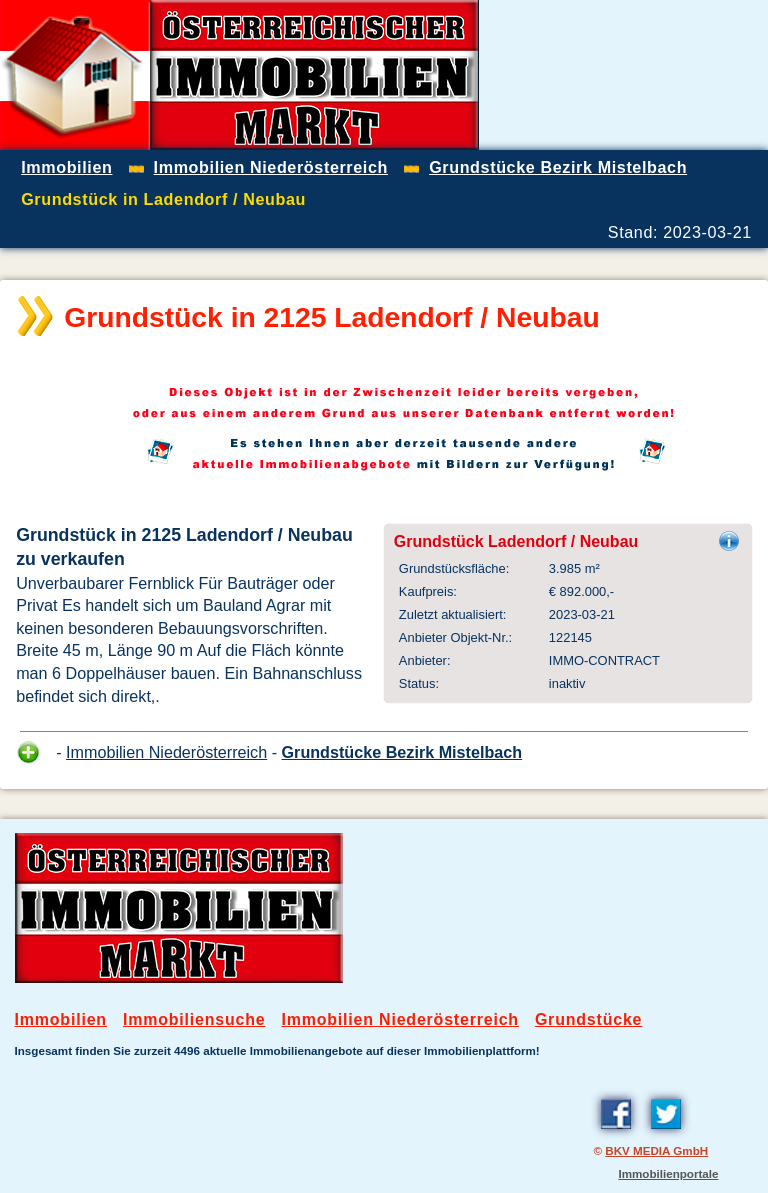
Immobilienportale (668, 1173)
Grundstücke (588, 1019)
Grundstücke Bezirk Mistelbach (402, 752)
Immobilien (61, 1019)
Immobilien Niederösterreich (166, 752)
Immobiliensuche (194, 1019)
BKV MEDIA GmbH (656, 1150)
